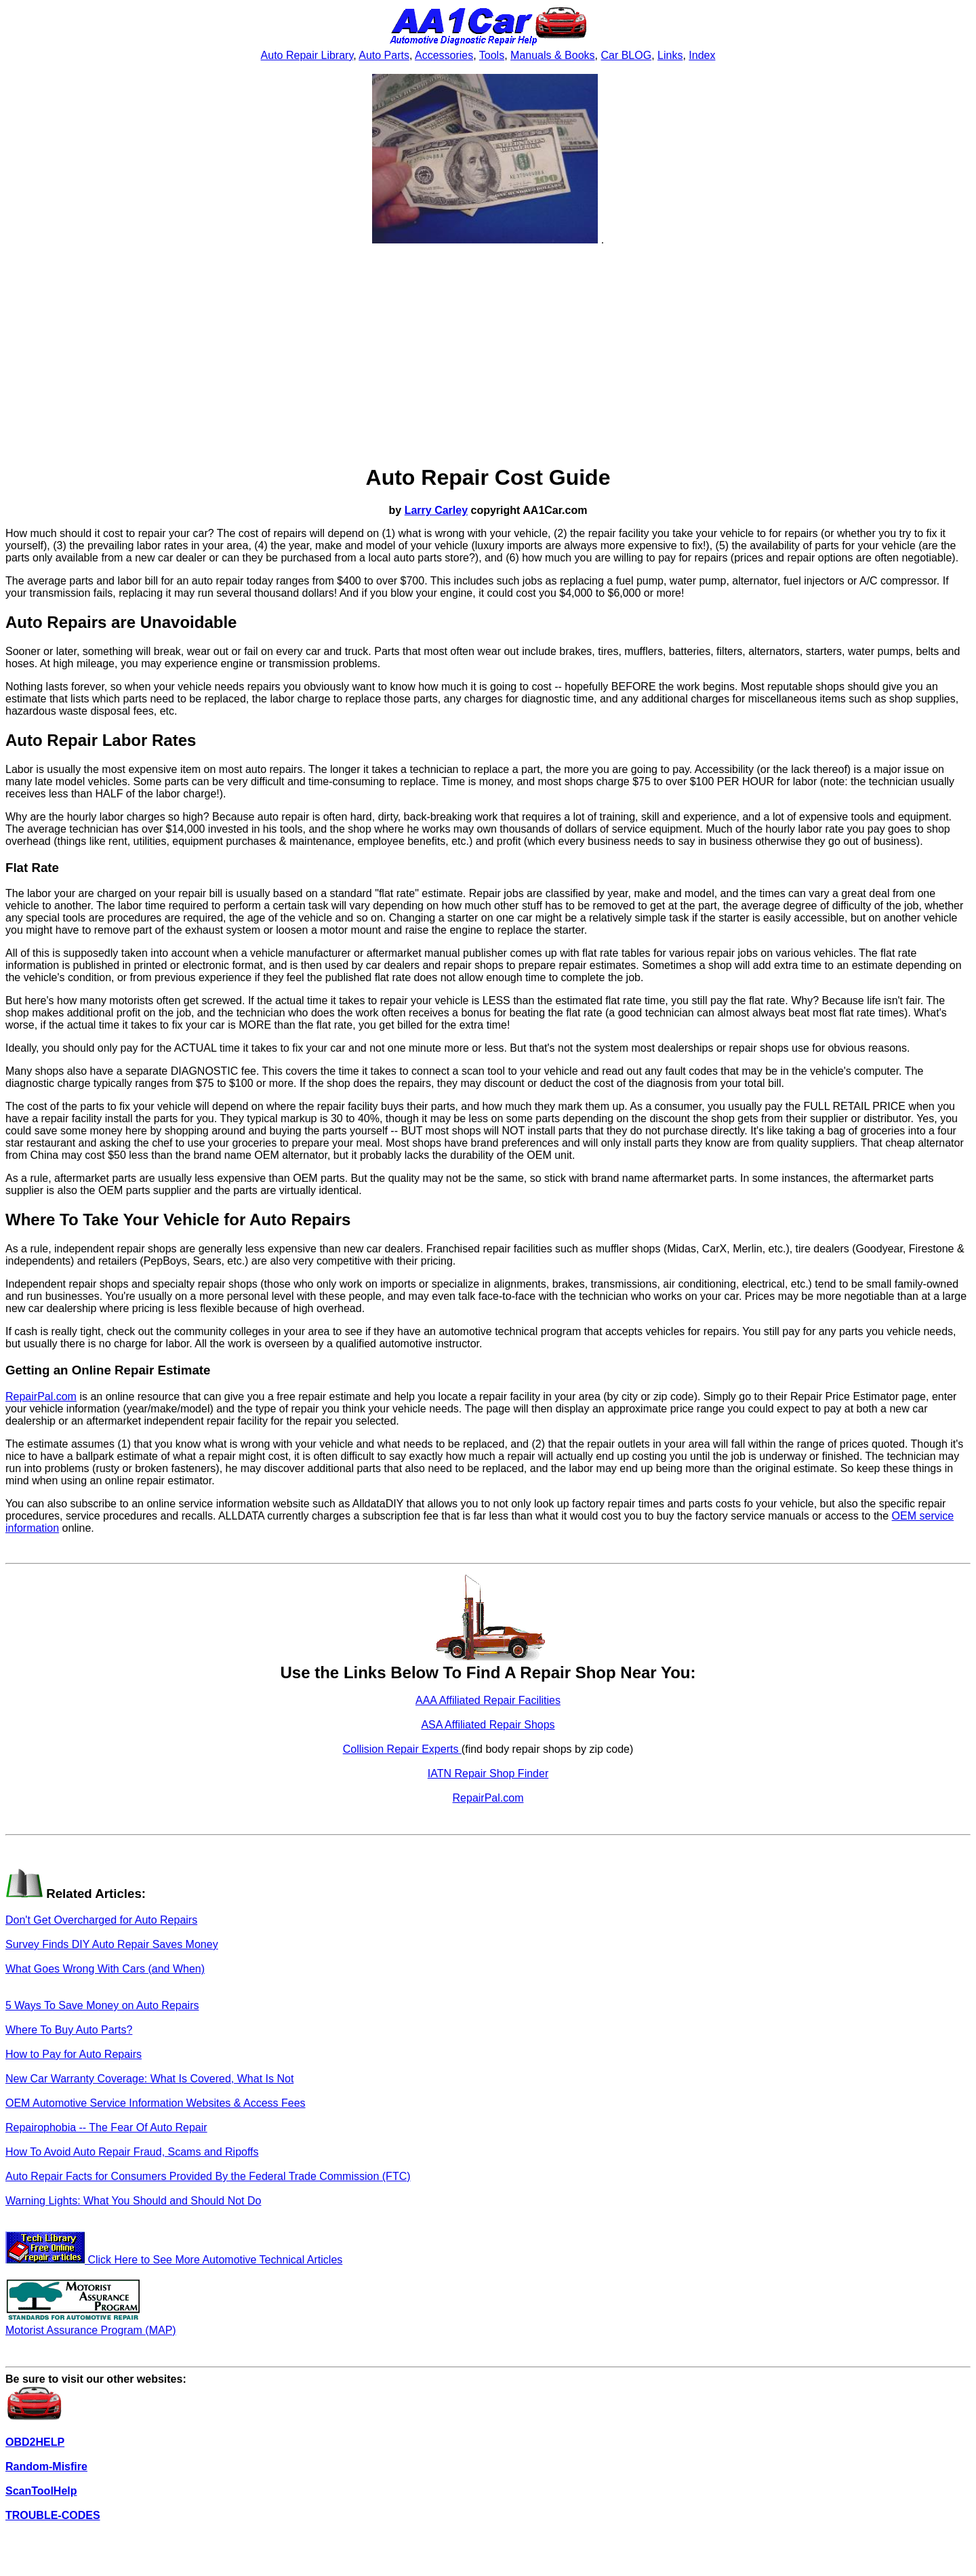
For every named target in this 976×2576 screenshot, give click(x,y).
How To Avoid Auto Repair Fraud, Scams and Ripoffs (132, 2152)
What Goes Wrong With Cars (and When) (105, 1969)
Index (702, 55)
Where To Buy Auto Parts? (68, 2030)
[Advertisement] (488, 355)
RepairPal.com (41, 1396)
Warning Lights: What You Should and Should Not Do (133, 2200)
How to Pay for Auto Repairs (73, 2054)
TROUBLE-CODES (52, 2515)
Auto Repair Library (307, 55)
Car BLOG (626, 55)
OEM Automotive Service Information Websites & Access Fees (155, 2103)
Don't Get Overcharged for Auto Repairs (101, 1920)
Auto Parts (384, 55)
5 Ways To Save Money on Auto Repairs (102, 2005)
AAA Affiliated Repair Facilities (488, 1700)
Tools (491, 55)
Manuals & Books (552, 55)
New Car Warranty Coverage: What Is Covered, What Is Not (149, 2078)
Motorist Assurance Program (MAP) (90, 2324)
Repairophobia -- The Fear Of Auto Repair (106, 2127)
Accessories (444, 55)
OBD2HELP (34, 2442)
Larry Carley (436, 510)
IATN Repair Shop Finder (488, 1773)
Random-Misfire (46, 2466)
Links (670, 55)
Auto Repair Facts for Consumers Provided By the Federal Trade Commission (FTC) (208, 2176)
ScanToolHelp (41, 2491)
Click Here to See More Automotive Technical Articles (173, 2259)
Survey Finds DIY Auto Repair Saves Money (111, 1944)
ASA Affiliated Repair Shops (487, 1724)
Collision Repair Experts (402, 1749)
